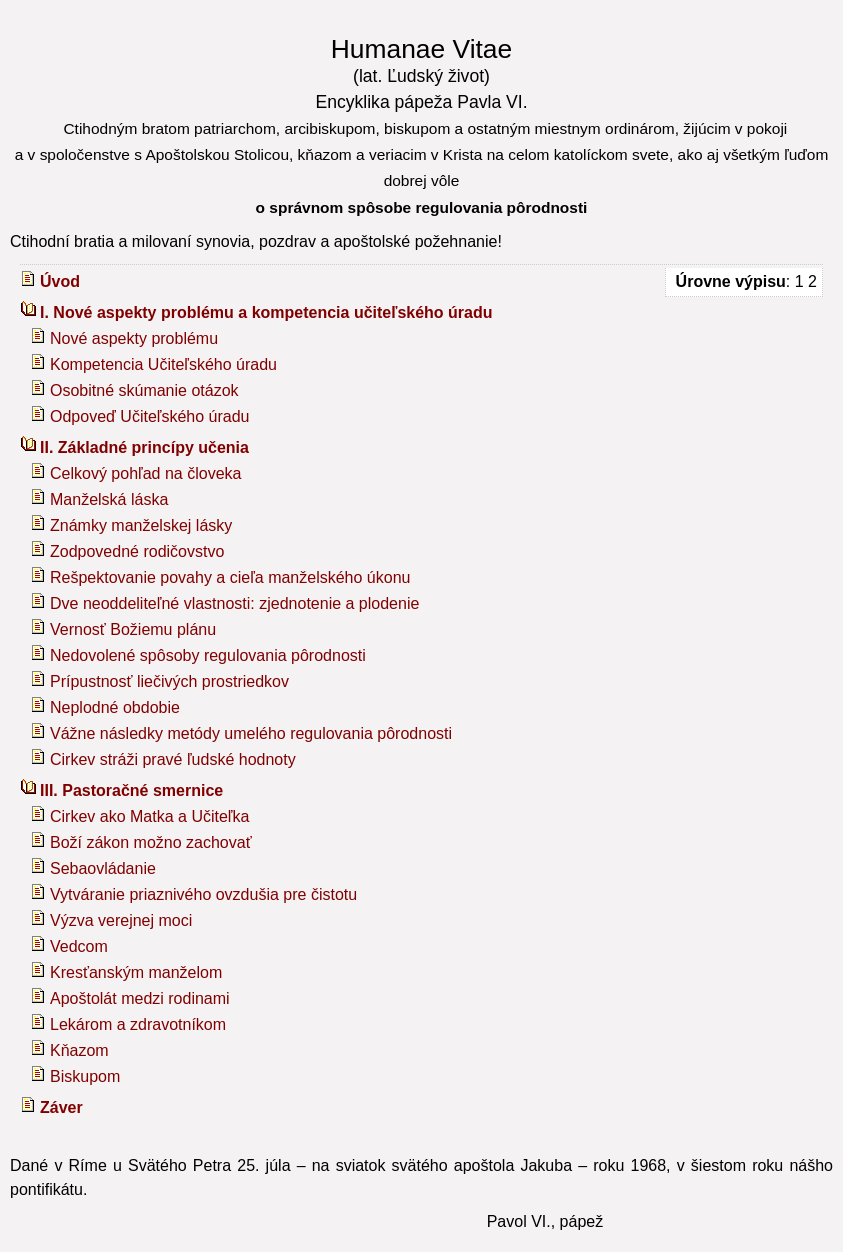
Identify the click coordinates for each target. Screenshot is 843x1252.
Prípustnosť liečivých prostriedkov (169, 681)
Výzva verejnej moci (121, 920)
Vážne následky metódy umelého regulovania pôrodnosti (251, 733)
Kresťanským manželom (136, 972)
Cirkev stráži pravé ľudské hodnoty (173, 759)
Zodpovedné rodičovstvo (137, 551)
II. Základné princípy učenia (144, 447)
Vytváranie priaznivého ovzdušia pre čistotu (203, 894)
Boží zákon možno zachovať (151, 842)
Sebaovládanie (103, 868)
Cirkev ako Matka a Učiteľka (149, 816)
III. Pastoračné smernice (131, 790)
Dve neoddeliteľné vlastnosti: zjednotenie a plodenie (234, 603)
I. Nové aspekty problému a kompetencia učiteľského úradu (266, 312)
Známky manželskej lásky (141, 525)
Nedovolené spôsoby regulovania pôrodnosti (208, 655)
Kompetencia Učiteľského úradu (163, 364)
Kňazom (79, 1050)
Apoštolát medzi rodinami (140, 998)
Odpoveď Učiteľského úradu (150, 416)
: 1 (739, 281)
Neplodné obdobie (115, 707)
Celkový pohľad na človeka (145, 473)
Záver (61, 1107)
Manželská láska (109, 499)
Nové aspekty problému (134, 338)
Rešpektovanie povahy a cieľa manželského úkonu (230, 577)
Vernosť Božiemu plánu (133, 629)
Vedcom (79, 946)
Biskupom (85, 1076)
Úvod (60, 281)
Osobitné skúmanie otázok (144, 390)
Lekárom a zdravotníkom (138, 1024)
